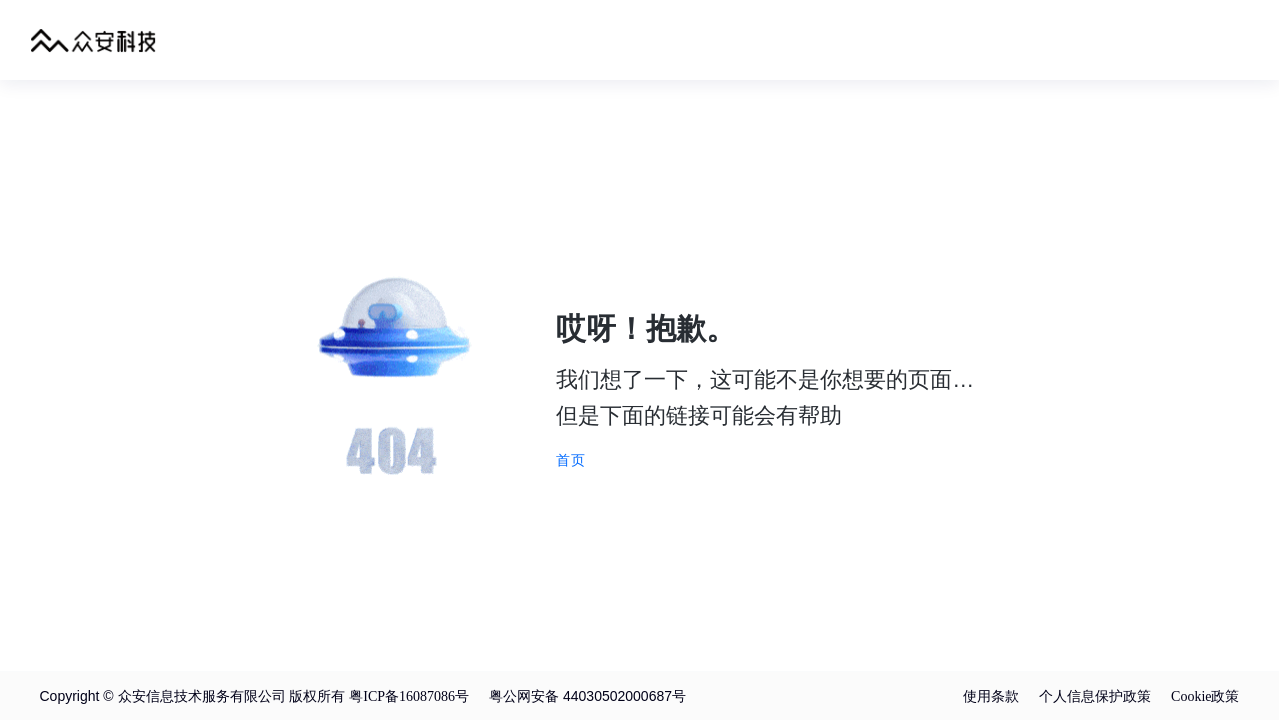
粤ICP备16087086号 (409, 696)
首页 (571, 460)
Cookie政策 (1205, 696)
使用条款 (991, 696)
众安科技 (93, 40)
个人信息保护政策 (1095, 696)
